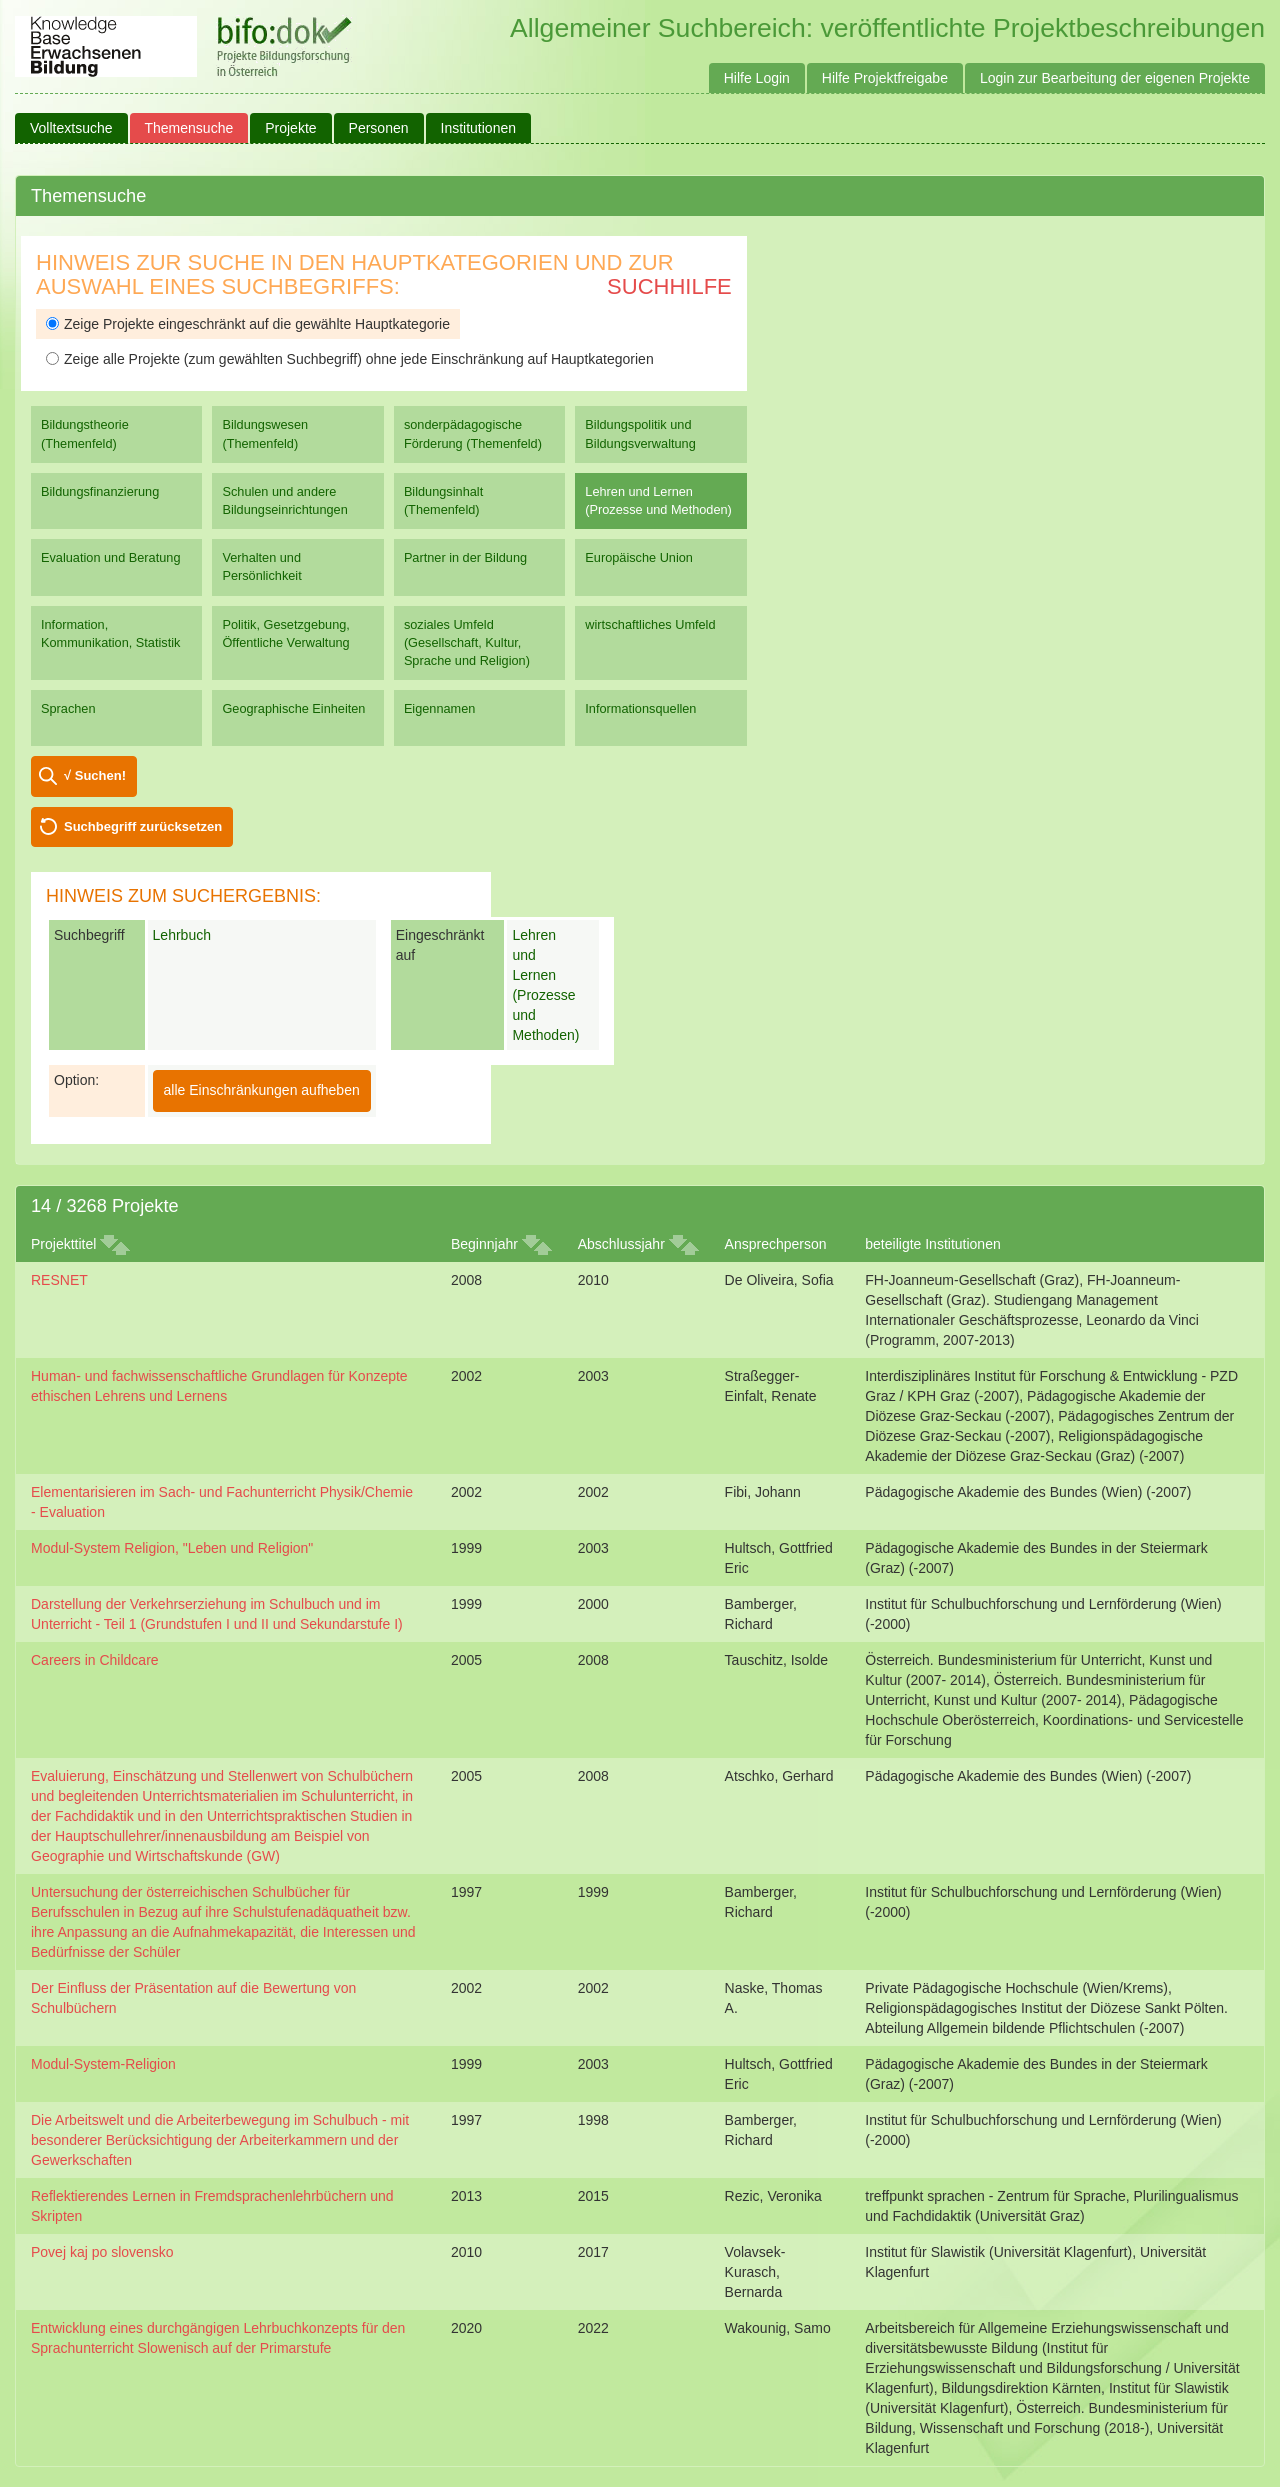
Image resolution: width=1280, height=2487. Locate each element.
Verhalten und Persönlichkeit (261, 566)
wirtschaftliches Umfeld (650, 624)
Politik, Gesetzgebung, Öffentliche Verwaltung (285, 633)
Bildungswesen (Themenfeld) (265, 433)
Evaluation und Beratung (110, 557)
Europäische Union (639, 557)
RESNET (59, 1280)
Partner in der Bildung (465, 557)
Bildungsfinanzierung (100, 491)
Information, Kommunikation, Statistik (110, 633)
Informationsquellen (640, 708)
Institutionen (479, 128)
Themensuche (189, 128)
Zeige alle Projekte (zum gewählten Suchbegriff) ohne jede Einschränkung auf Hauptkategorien (350, 359)
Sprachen (68, 708)
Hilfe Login (757, 78)
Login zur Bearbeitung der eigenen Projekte (1115, 78)
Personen (379, 128)
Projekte (290, 128)
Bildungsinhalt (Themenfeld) (443, 500)
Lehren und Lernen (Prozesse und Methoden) (658, 500)
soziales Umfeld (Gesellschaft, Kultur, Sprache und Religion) (467, 642)
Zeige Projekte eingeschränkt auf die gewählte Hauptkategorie (248, 324)
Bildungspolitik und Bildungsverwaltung (640, 433)
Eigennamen (440, 708)
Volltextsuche (71, 128)
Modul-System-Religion (103, 2064)
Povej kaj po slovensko (102, 2252)
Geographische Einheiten (293, 708)
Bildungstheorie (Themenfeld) (85, 433)
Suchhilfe (669, 286)
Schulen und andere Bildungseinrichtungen (284, 500)
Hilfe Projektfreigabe (885, 78)
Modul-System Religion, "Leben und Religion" (172, 1548)
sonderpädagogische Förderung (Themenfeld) (473, 433)
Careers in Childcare (95, 1660)
